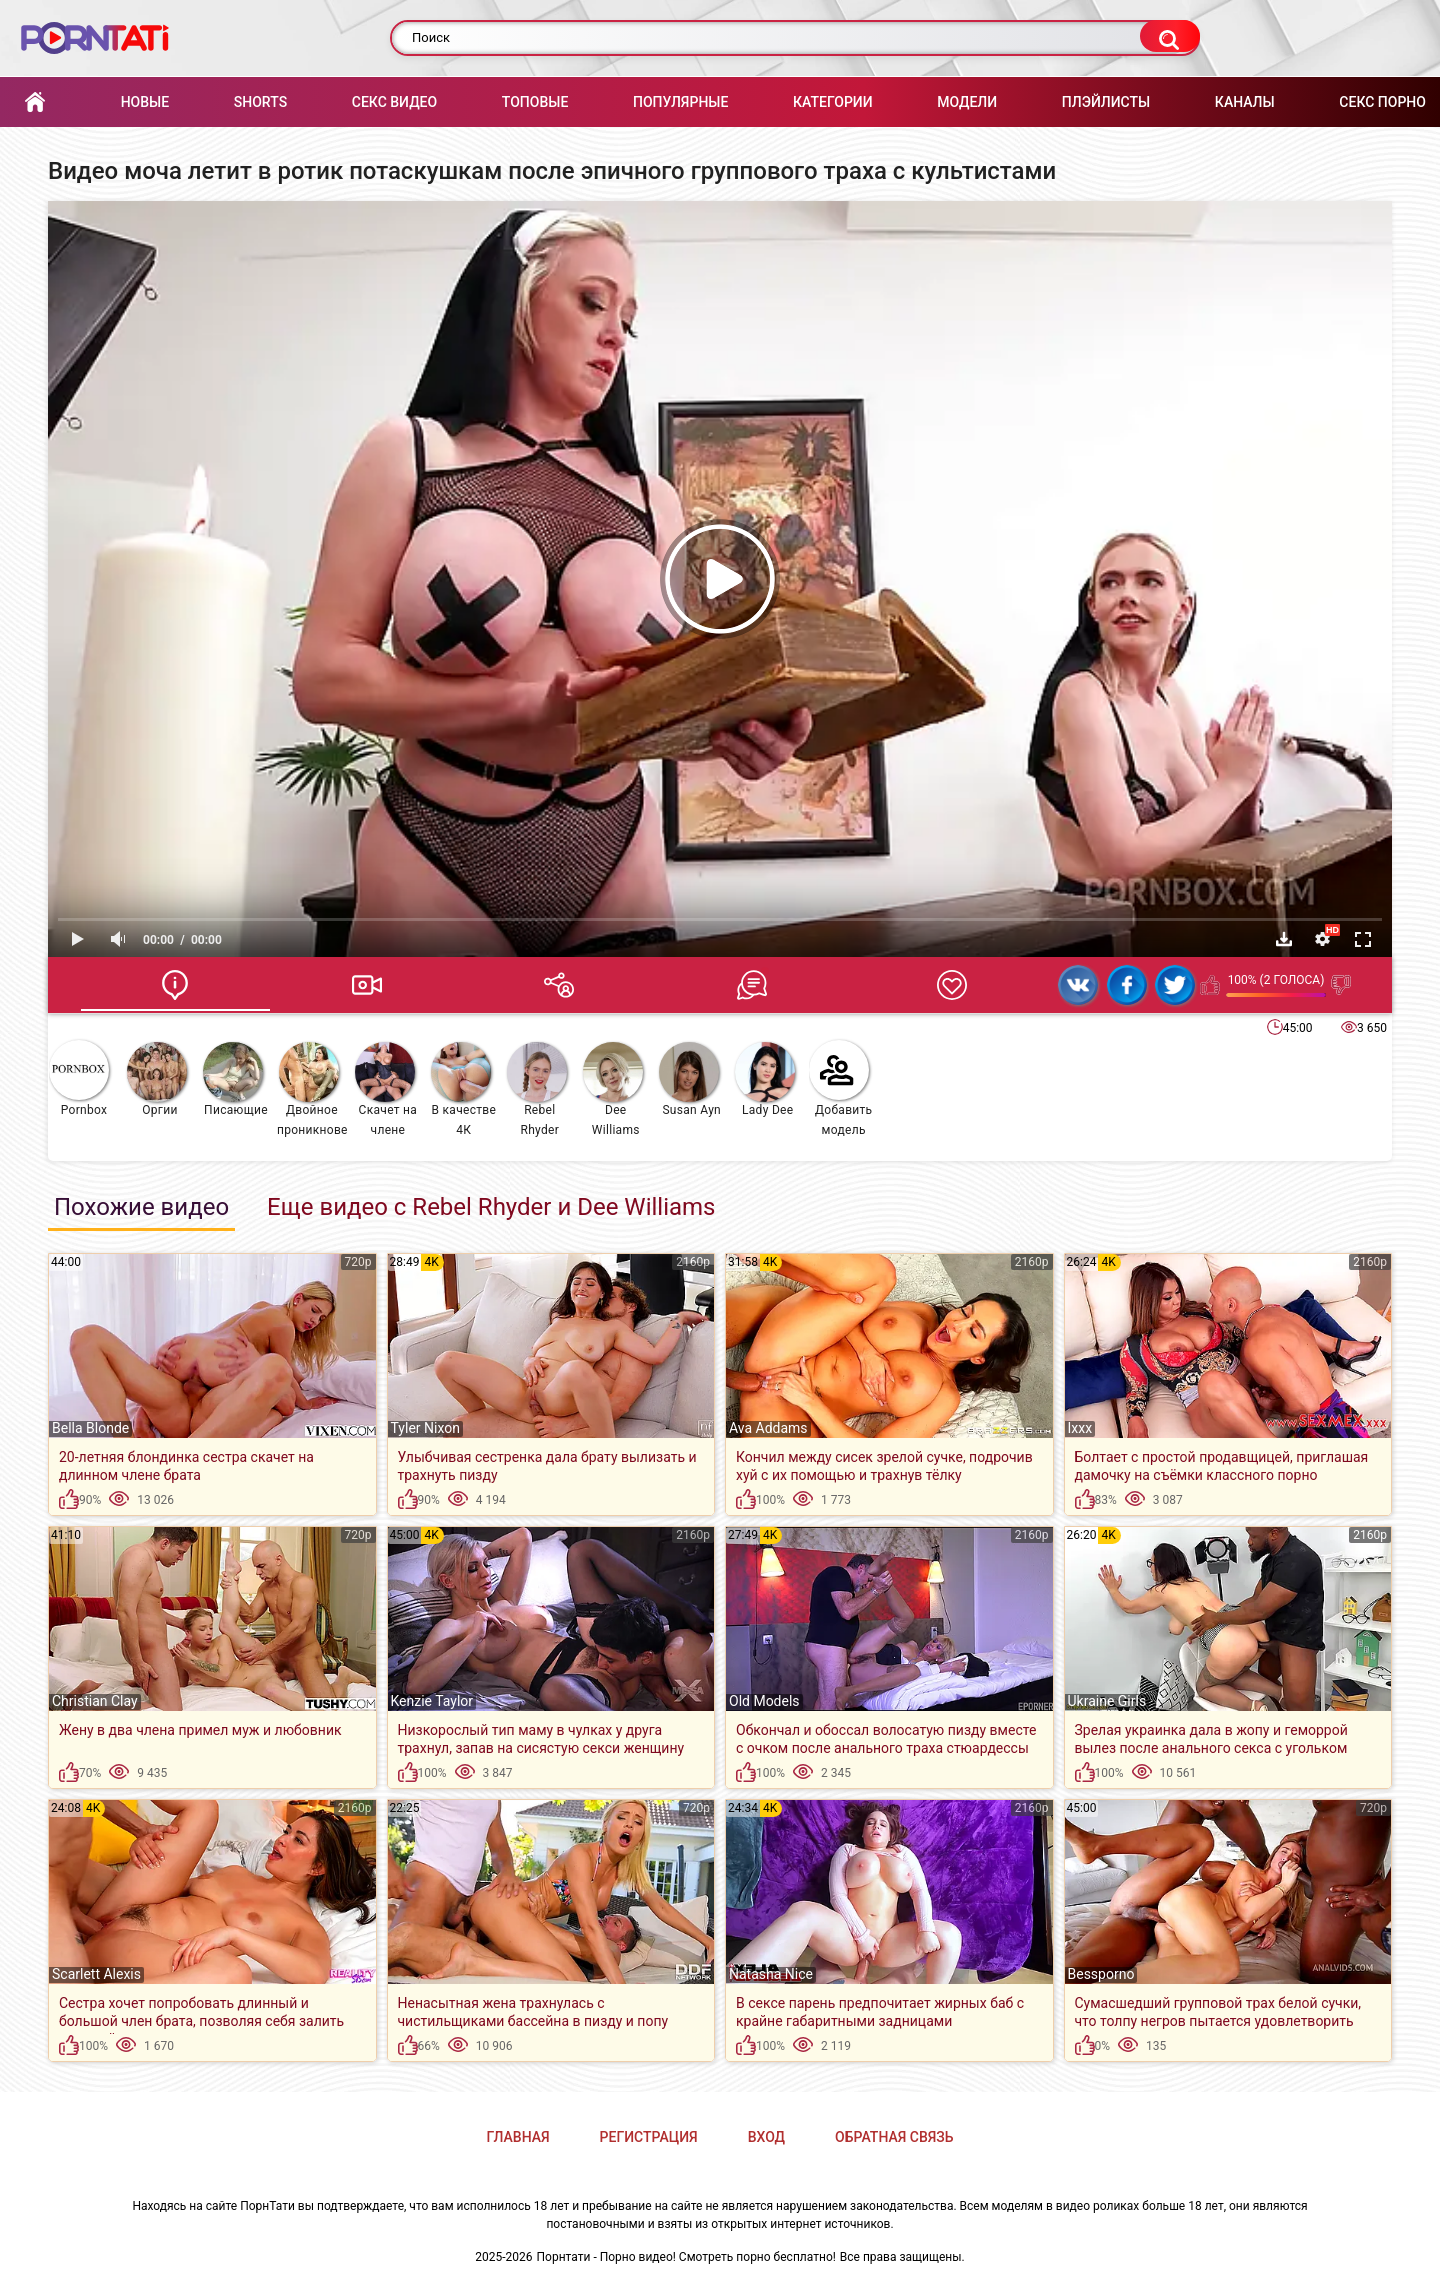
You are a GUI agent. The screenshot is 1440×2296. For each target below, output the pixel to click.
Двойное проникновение (312, 1089)
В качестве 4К (463, 1089)
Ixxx (1080, 1428)
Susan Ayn (690, 1079)
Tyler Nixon (425, 1428)
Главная (35, 102)
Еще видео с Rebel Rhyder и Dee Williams (491, 1207)
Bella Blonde (90, 1428)
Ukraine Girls (1107, 1701)
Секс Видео (394, 102)
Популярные (680, 102)
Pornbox (79, 1078)
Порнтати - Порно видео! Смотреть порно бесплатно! (686, 2257)
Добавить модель (841, 1088)
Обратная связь (894, 2137)
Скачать (1284, 939)
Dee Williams (613, 1089)
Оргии (157, 1079)
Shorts (260, 102)
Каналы (1245, 102)
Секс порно (1382, 102)
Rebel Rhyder (537, 1089)
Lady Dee (765, 1079)
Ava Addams (768, 1428)
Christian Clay (95, 1701)
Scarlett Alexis (96, 1974)
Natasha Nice (771, 1974)
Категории (833, 102)
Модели (967, 102)
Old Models (764, 1701)
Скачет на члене (386, 1089)
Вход (766, 2137)
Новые (145, 102)
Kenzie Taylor (432, 1701)
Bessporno (1101, 1974)
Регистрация (649, 2137)
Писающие (235, 1079)
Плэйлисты (1106, 102)
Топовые (535, 102)
